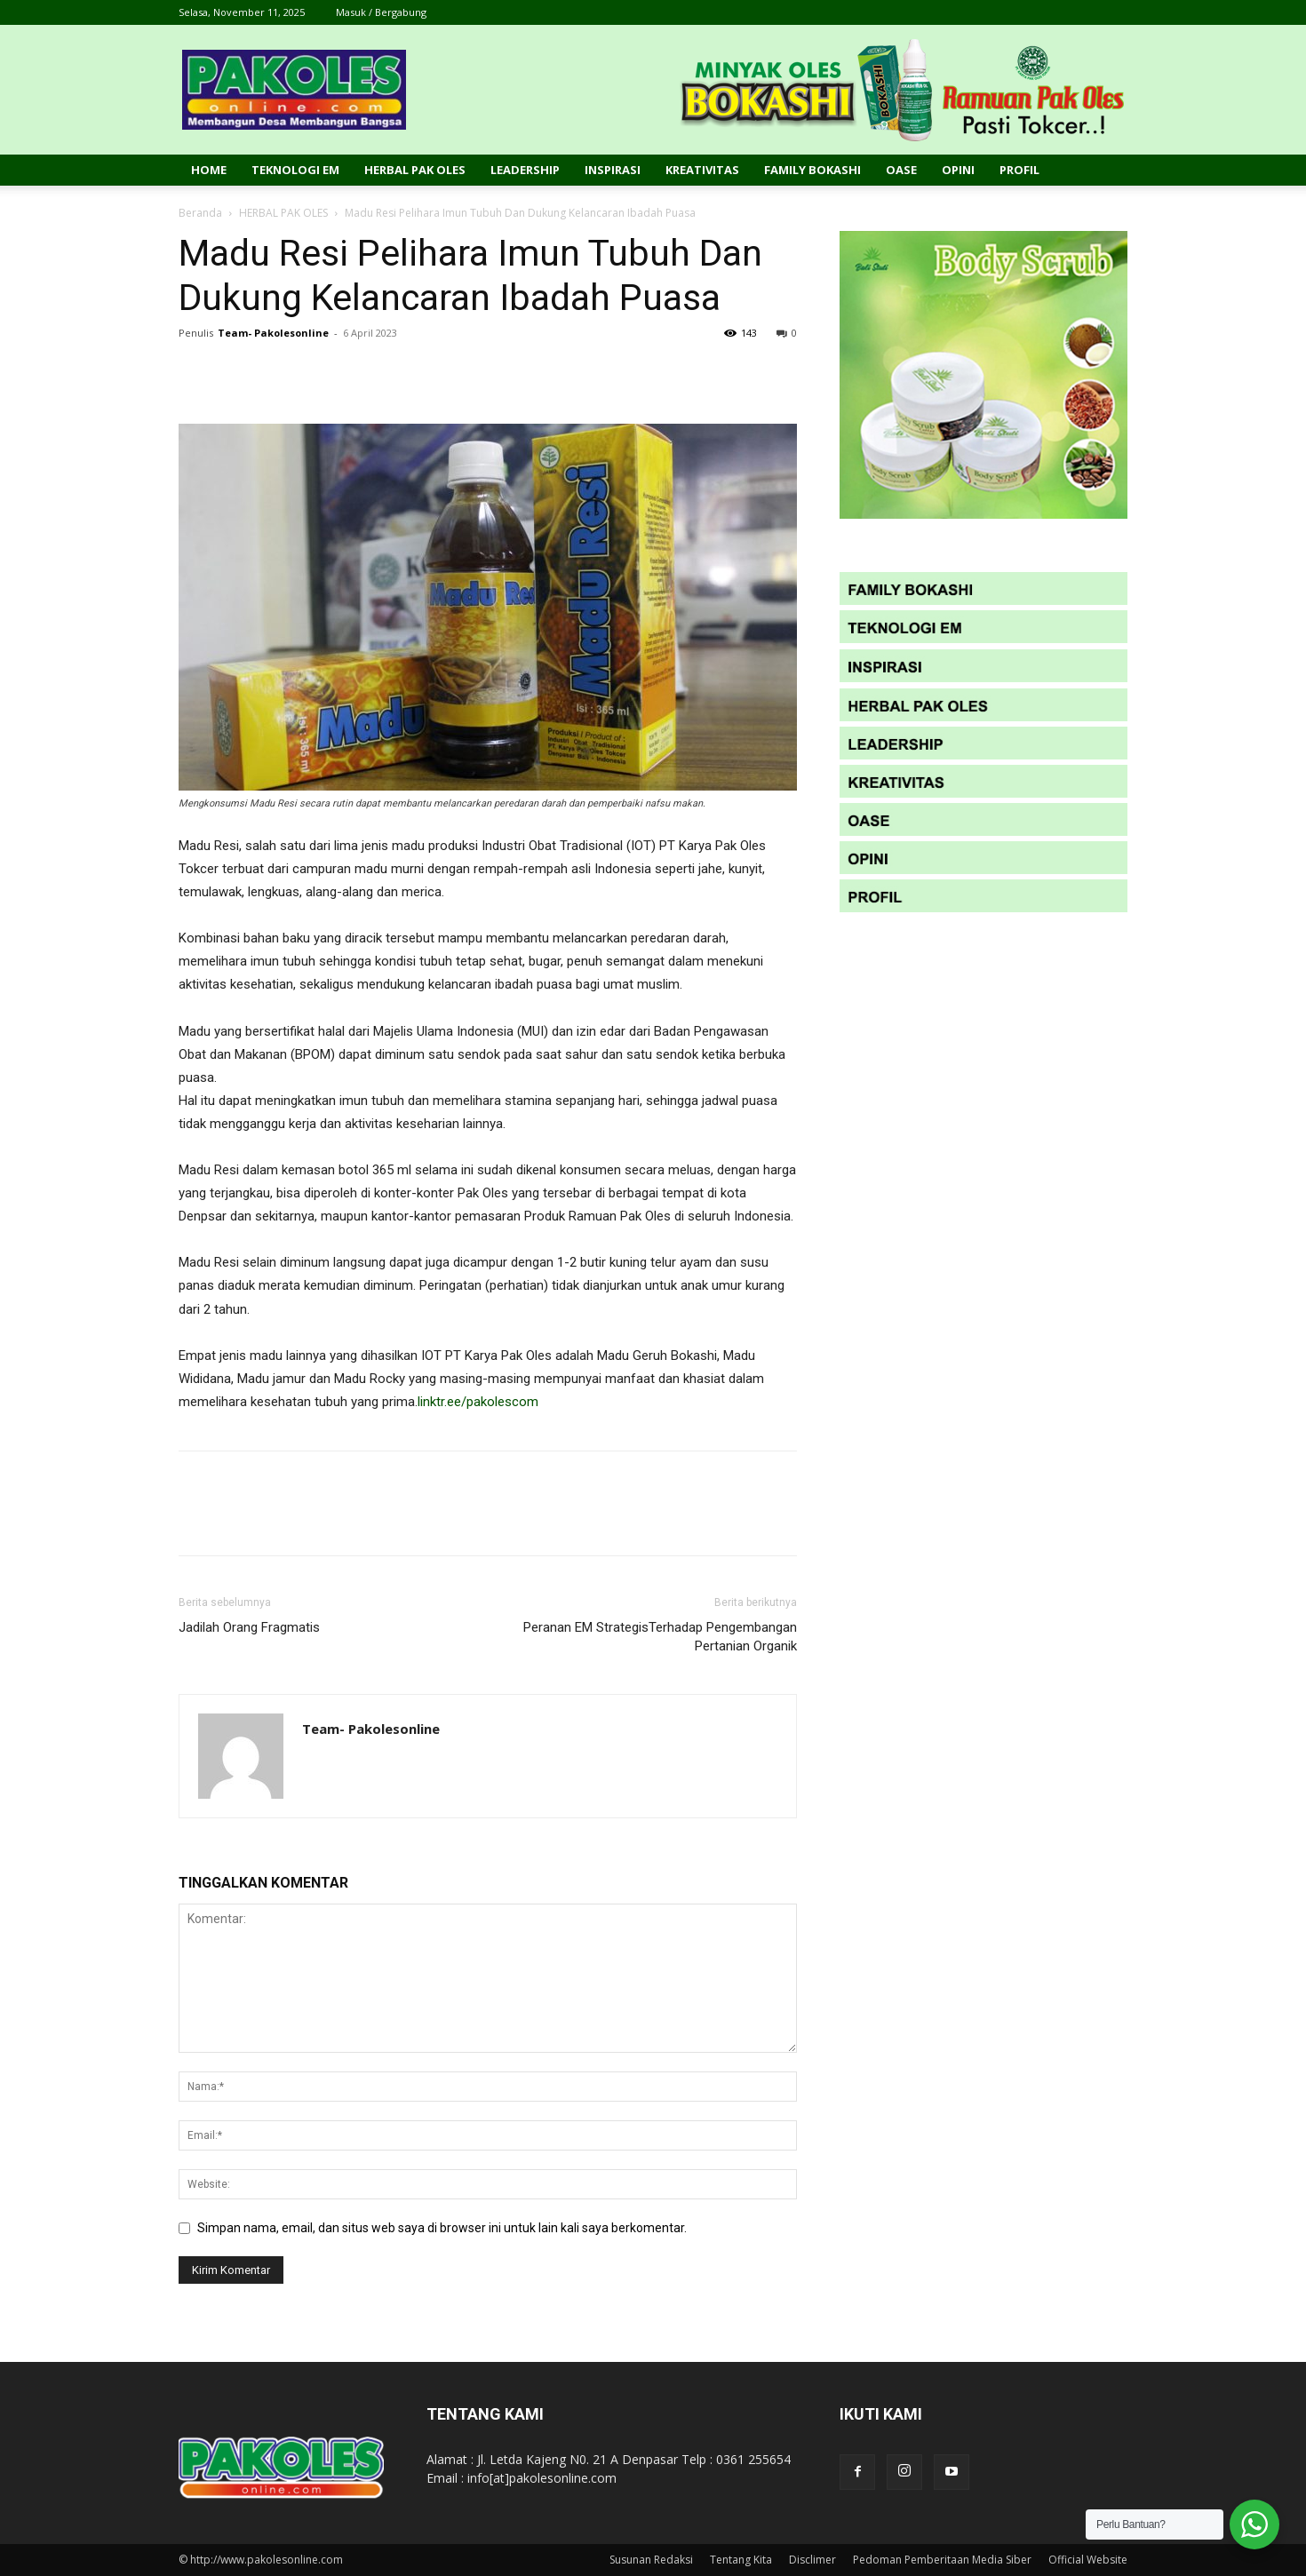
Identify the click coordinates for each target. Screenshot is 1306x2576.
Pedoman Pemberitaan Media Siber (942, 2559)
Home (209, 170)
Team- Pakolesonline (273, 332)
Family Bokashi (812, 170)
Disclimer (812, 2559)
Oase (901, 170)
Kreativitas (702, 170)
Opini (958, 170)
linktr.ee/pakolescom (478, 1402)
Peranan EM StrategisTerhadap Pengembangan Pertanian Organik (660, 1636)
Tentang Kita (741, 2559)
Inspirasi (613, 170)
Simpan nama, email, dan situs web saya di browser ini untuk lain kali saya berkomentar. (442, 2228)
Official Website (1087, 2559)
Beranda (200, 212)
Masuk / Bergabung (381, 12)
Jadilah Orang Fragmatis (249, 1627)
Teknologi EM (295, 170)
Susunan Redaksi (651, 2559)
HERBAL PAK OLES (283, 212)
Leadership (525, 170)
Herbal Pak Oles (415, 170)
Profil (1019, 170)
